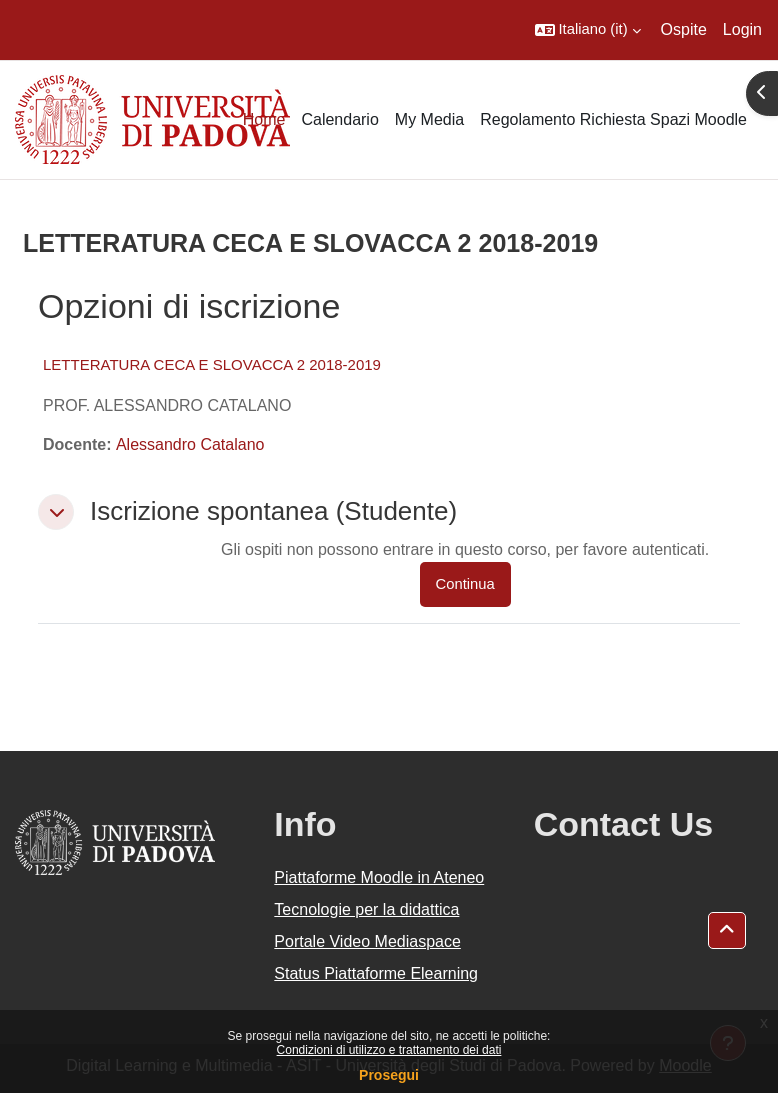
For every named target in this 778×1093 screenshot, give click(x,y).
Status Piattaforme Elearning (376, 973)
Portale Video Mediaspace (367, 941)
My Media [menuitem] (429, 119)
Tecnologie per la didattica (366, 909)
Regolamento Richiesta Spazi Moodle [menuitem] (613, 119)
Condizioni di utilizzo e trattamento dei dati (389, 1050)
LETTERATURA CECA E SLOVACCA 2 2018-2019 (212, 364)
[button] (588, 30)
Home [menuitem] (264, 119)
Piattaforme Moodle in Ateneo (379, 877)
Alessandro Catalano (190, 444)
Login (742, 29)
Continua (465, 584)
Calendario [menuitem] (339, 119)
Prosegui (389, 1075)
